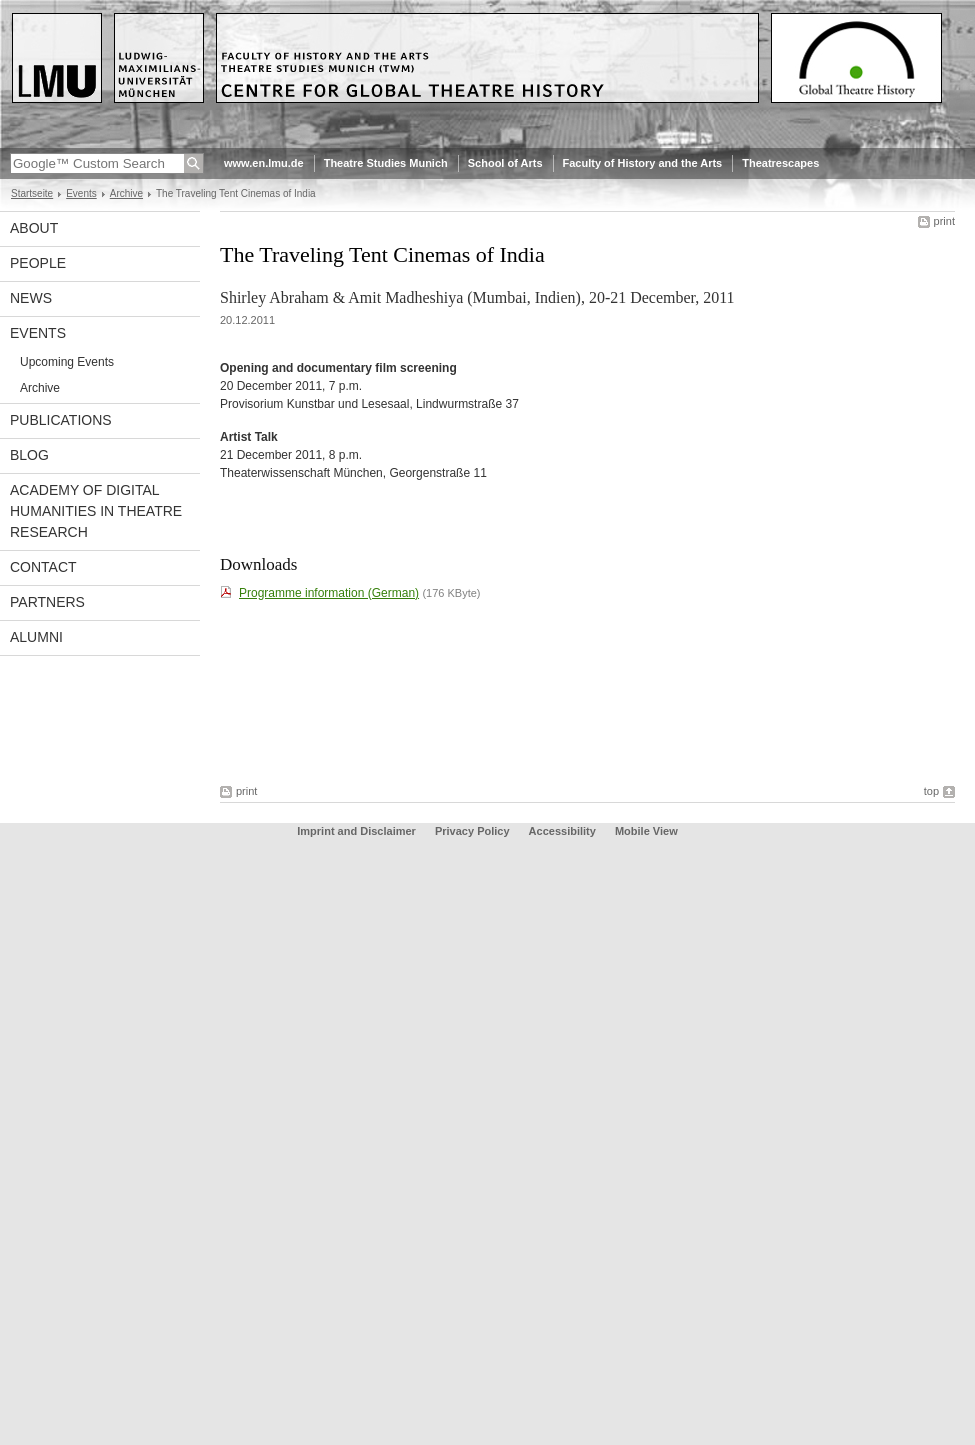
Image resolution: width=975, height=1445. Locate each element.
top (931, 791)
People (38, 263)
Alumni (36, 637)
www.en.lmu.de (264, 163)
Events (81, 193)
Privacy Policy (472, 831)
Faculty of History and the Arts (643, 163)
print (944, 221)
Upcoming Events (67, 362)
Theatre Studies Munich (386, 163)
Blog (29, 455)
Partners (47, 602)
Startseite (32, 193)
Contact (43, 567)
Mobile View (646, 831)
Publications (61, 420)
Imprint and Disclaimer (356, 831)
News (31, 298)
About (34, 228)
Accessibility (564, 831)
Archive (126, 193)
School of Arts (505, 163)
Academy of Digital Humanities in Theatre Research (96, 511)
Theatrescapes (780, 163)
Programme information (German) (329, 593)
